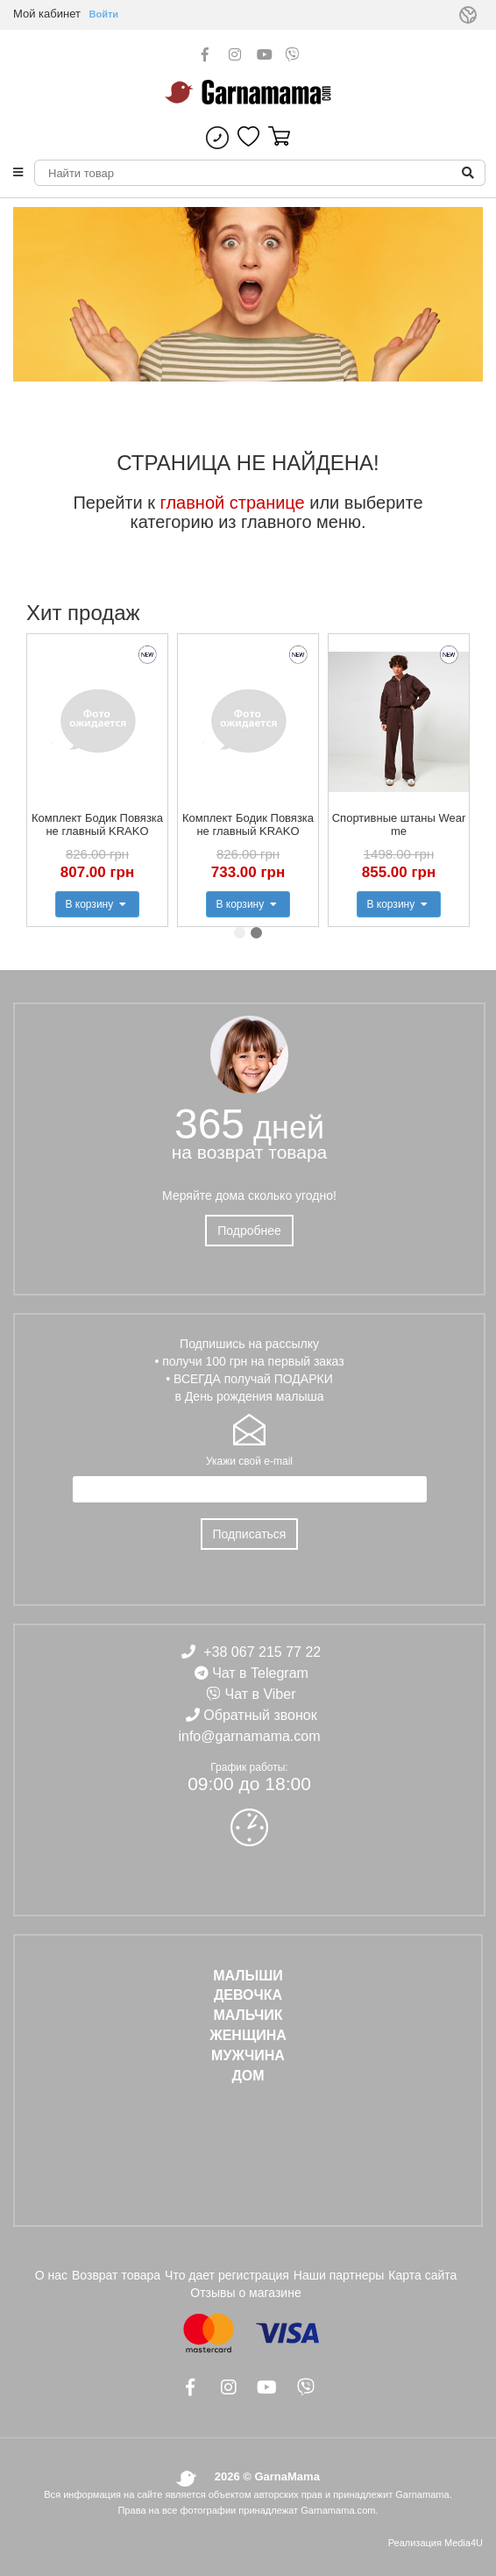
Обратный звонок (259, 1715)
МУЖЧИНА (248, 2055)
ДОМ (247, 2075)
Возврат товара (116, 2275)
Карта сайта (422, 2275)
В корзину (97, 904)
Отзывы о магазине (245, 2293)
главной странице (232, 502)
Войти (104, 14)
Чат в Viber (260, 1694)
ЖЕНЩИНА (248, 2035)
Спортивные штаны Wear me (399, 824)
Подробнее (249, 1231)
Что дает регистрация (227, 2275)
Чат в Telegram (260, 1673)
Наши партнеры (339, 2275)
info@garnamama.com (249, 1736)
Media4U (463, 2542)
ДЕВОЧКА (248, 1994)
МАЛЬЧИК (247, 2015)
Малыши (248, 1975)
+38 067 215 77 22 (262, 1652)
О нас (51, 2275)
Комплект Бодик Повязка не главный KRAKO (97, 824)
